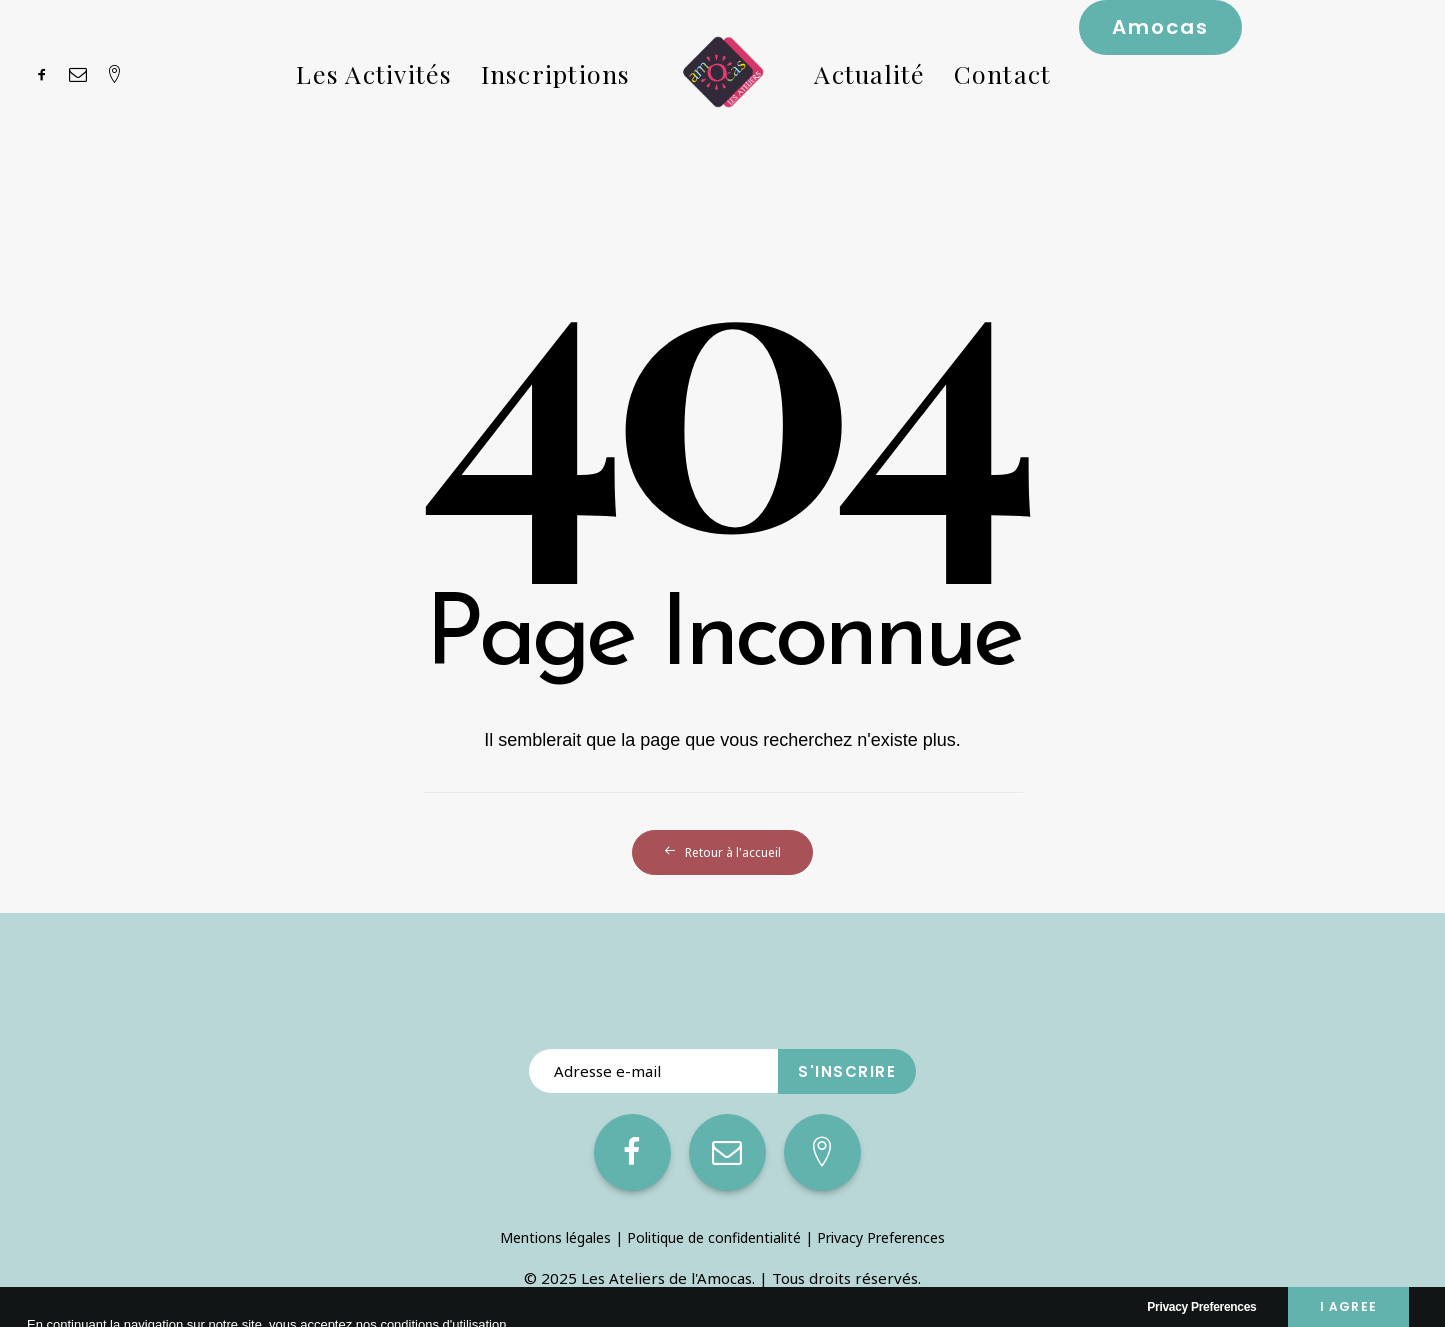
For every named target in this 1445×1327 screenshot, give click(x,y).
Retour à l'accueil (722, 852)
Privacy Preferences (881, 1237)
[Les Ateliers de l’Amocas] (723, 73)
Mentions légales (555, 1237)
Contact (1003, 73)
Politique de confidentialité (714, 1237)
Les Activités (374, 73)
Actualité (869, 73)
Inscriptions (556, 73)
